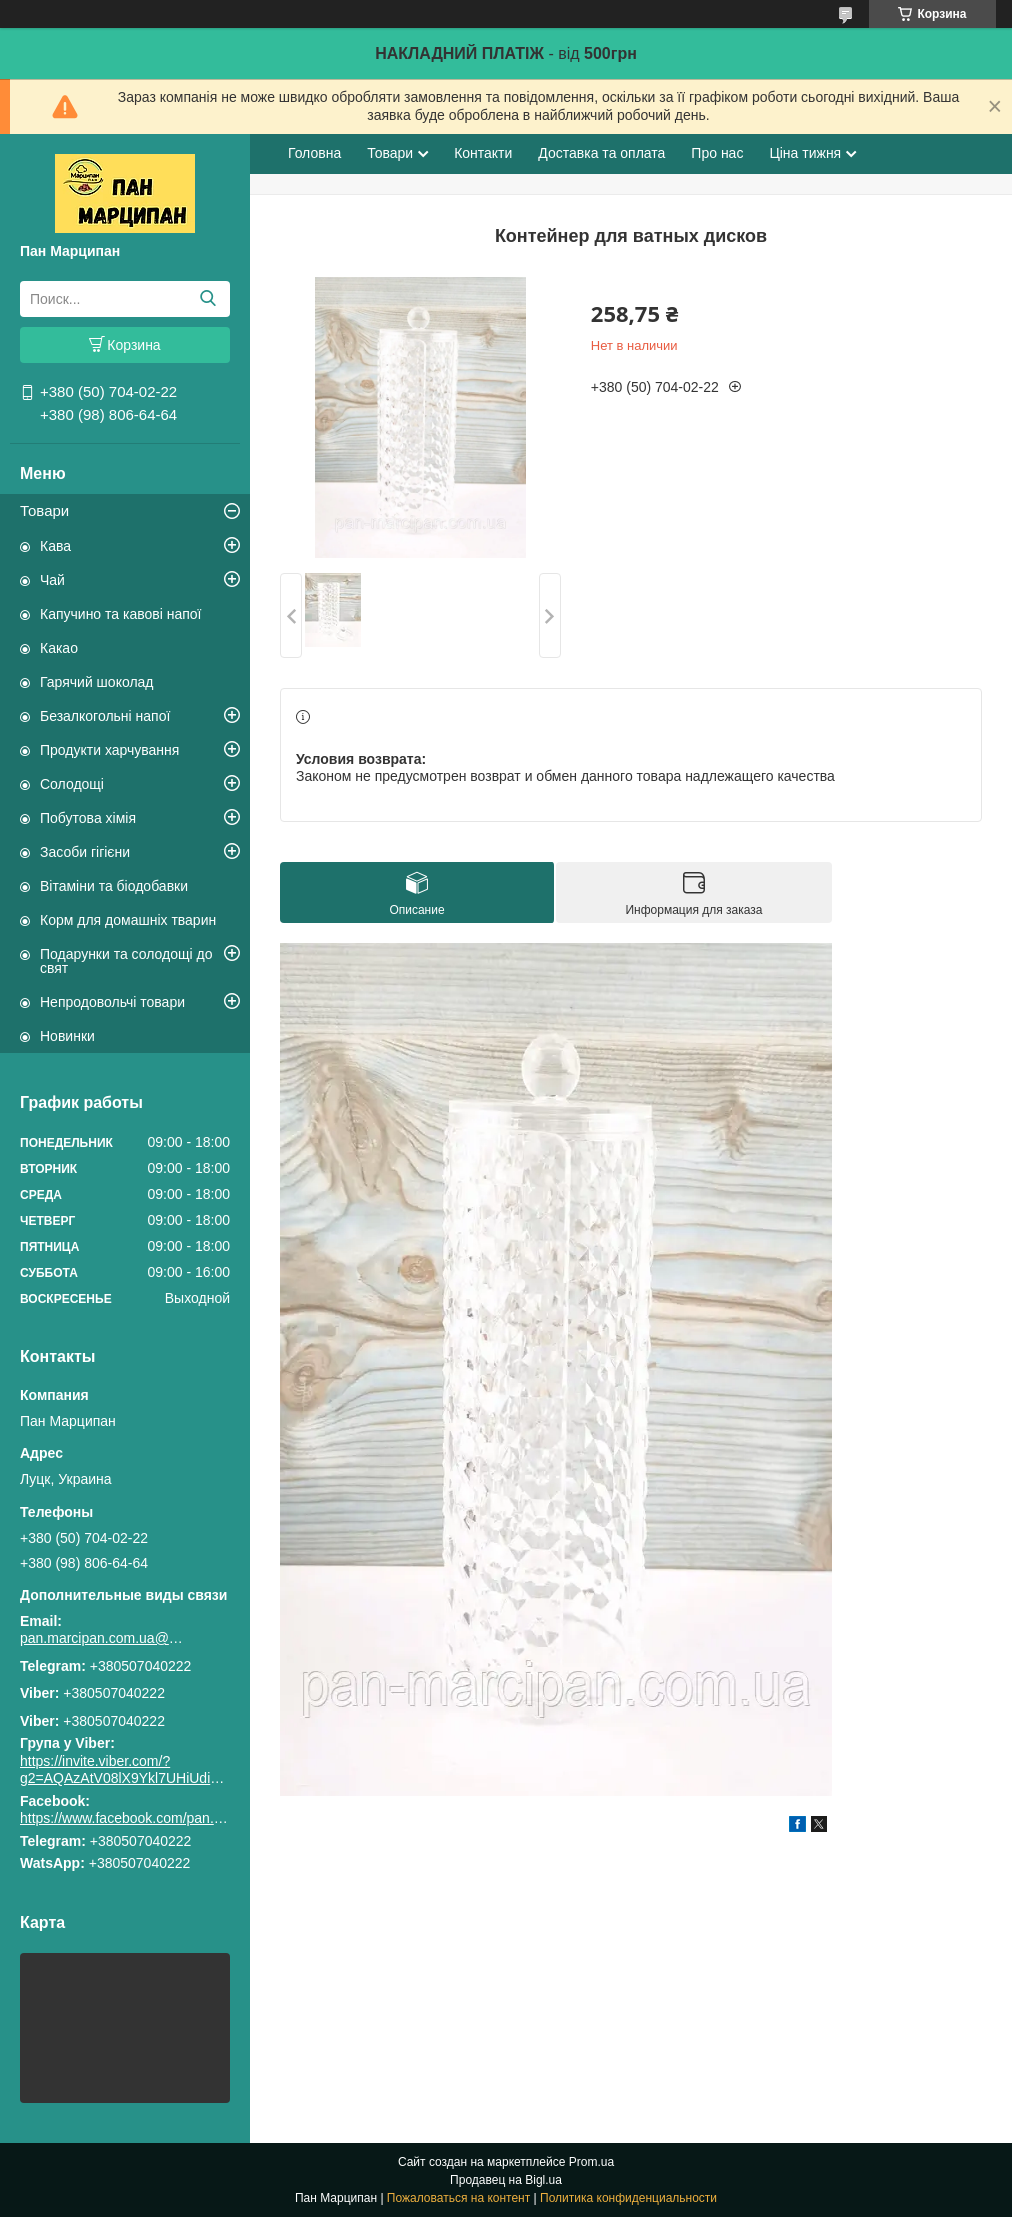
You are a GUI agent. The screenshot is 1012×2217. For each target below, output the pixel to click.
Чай (52, 580)
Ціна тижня (805, 153)
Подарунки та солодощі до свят (126, 961)
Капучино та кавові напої (120, 614)
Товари (44, 510)
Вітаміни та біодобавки (114, 886)
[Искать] (207, 299)
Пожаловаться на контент (458, 2198)
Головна (314, 153)
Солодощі (72, 784)
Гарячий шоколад (97, 682)
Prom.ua (591, 2162)
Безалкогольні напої (105, 716)
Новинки (67, 1036)
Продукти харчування (109, 750)
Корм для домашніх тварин (128, 920)
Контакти (483, 153)
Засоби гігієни (85, 852)
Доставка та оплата (601, 153)
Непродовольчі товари (112, 1002)
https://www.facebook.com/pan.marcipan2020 (161, 1818)
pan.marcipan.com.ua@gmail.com (105, 1638)
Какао (59, 648)
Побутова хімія (88, 818)
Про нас (717, 153)
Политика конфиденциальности (628, 2198)
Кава (55, 546)
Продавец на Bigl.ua (506, 2180)
